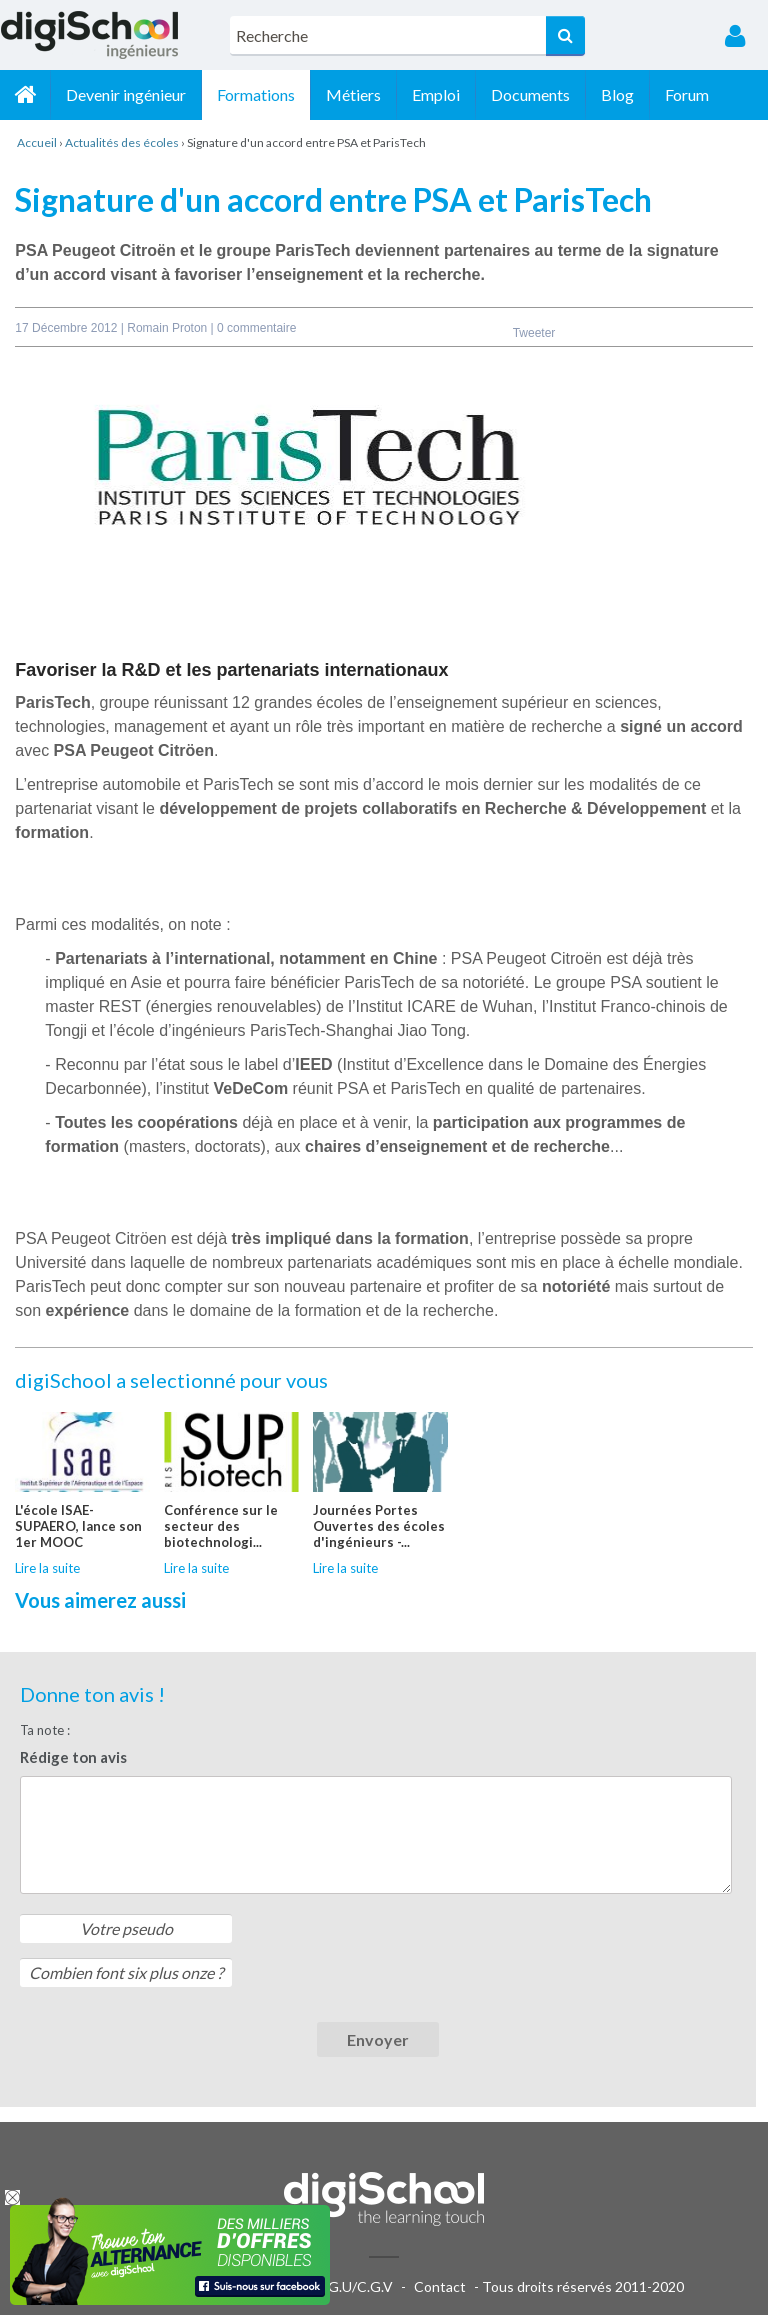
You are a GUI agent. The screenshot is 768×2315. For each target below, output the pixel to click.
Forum (687, 94)
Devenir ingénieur (126, 94)
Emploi (436, 94)
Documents (530, 94)
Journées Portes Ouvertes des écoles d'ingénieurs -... (379, 1526)
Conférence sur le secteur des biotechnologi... (221, 1526)
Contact (440, 2286)
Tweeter (534, 333)
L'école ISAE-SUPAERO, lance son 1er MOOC (78, 1526)
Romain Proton (168, 328)
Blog (617, 94)
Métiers (353, 94)
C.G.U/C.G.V (354, 2286)
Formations (256, 94)
